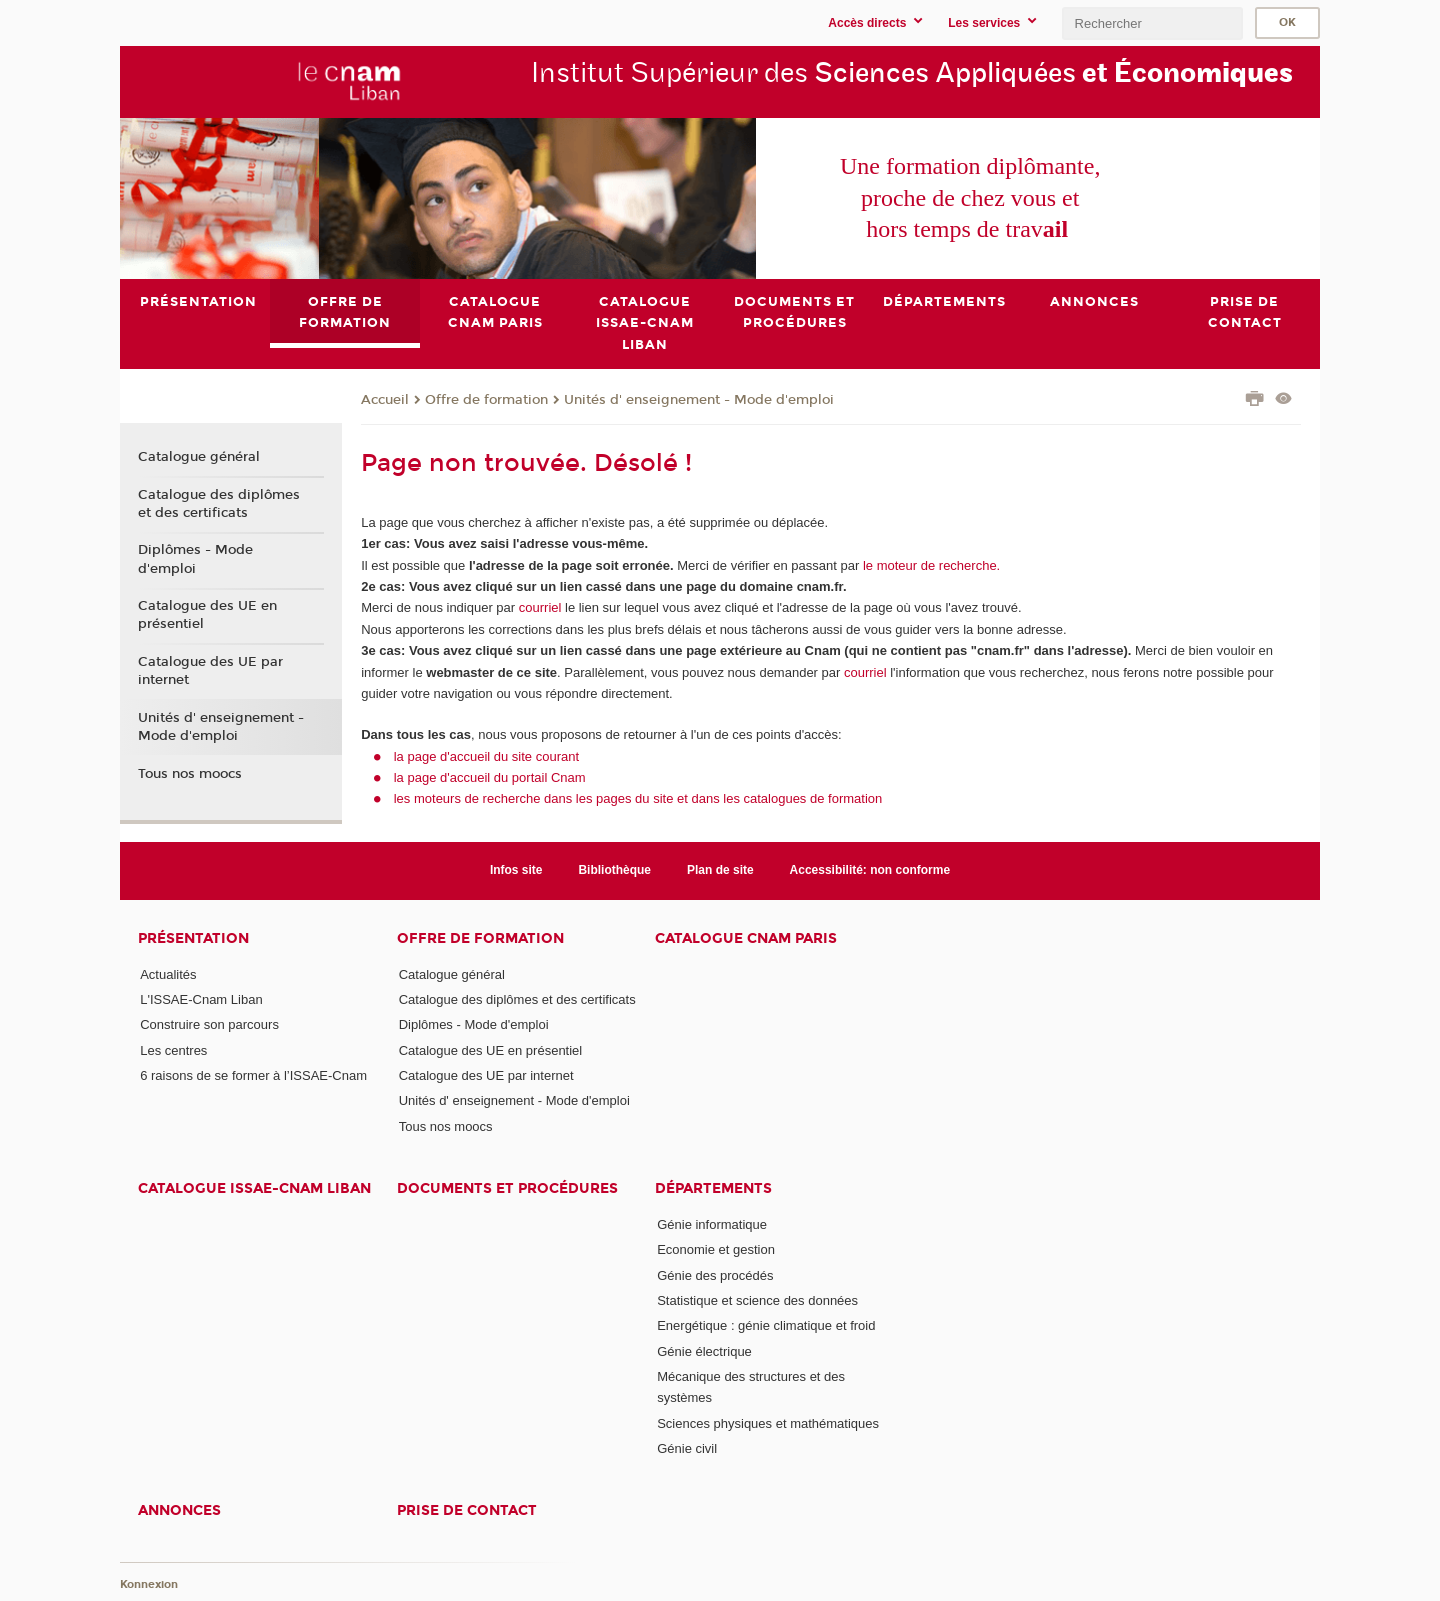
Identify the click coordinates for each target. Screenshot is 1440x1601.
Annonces (179, 1510)
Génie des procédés (715, 1274)
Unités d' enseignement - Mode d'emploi (699, 399)
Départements (713, 1188)
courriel (540, 607)
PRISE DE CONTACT (467, 1510)
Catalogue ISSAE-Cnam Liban (254, 1188)
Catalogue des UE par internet (210, 671)
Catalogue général (199, 457)
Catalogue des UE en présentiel (207, 615)
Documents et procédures (507, 1188)
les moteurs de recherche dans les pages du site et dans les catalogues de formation (638, 798)
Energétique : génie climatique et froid (766, 1325)
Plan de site (720, 870)
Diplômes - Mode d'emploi (195, 559)
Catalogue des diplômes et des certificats (219, 503)
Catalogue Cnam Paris (746, 937)
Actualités (168, 973)
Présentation (193, 937)
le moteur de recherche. (929, 564)
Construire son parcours (209, 1024)
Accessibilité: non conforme (870, 870)
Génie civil (687, 1448)
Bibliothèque (614, 870)
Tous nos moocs (190, 774)
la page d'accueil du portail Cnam (490, 777)
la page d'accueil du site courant (486, 755)
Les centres (173, 1049)
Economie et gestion (716, 1249)
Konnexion (149, 1583)
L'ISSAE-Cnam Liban (201, 999)
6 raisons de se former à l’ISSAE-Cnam (253, 1075)
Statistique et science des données (757, 1300)
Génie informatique (712, 1224)
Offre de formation (486, 399)
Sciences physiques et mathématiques (768, 1422)
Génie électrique (704, 1350)
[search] (1152, 23)
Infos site (516, 870)
